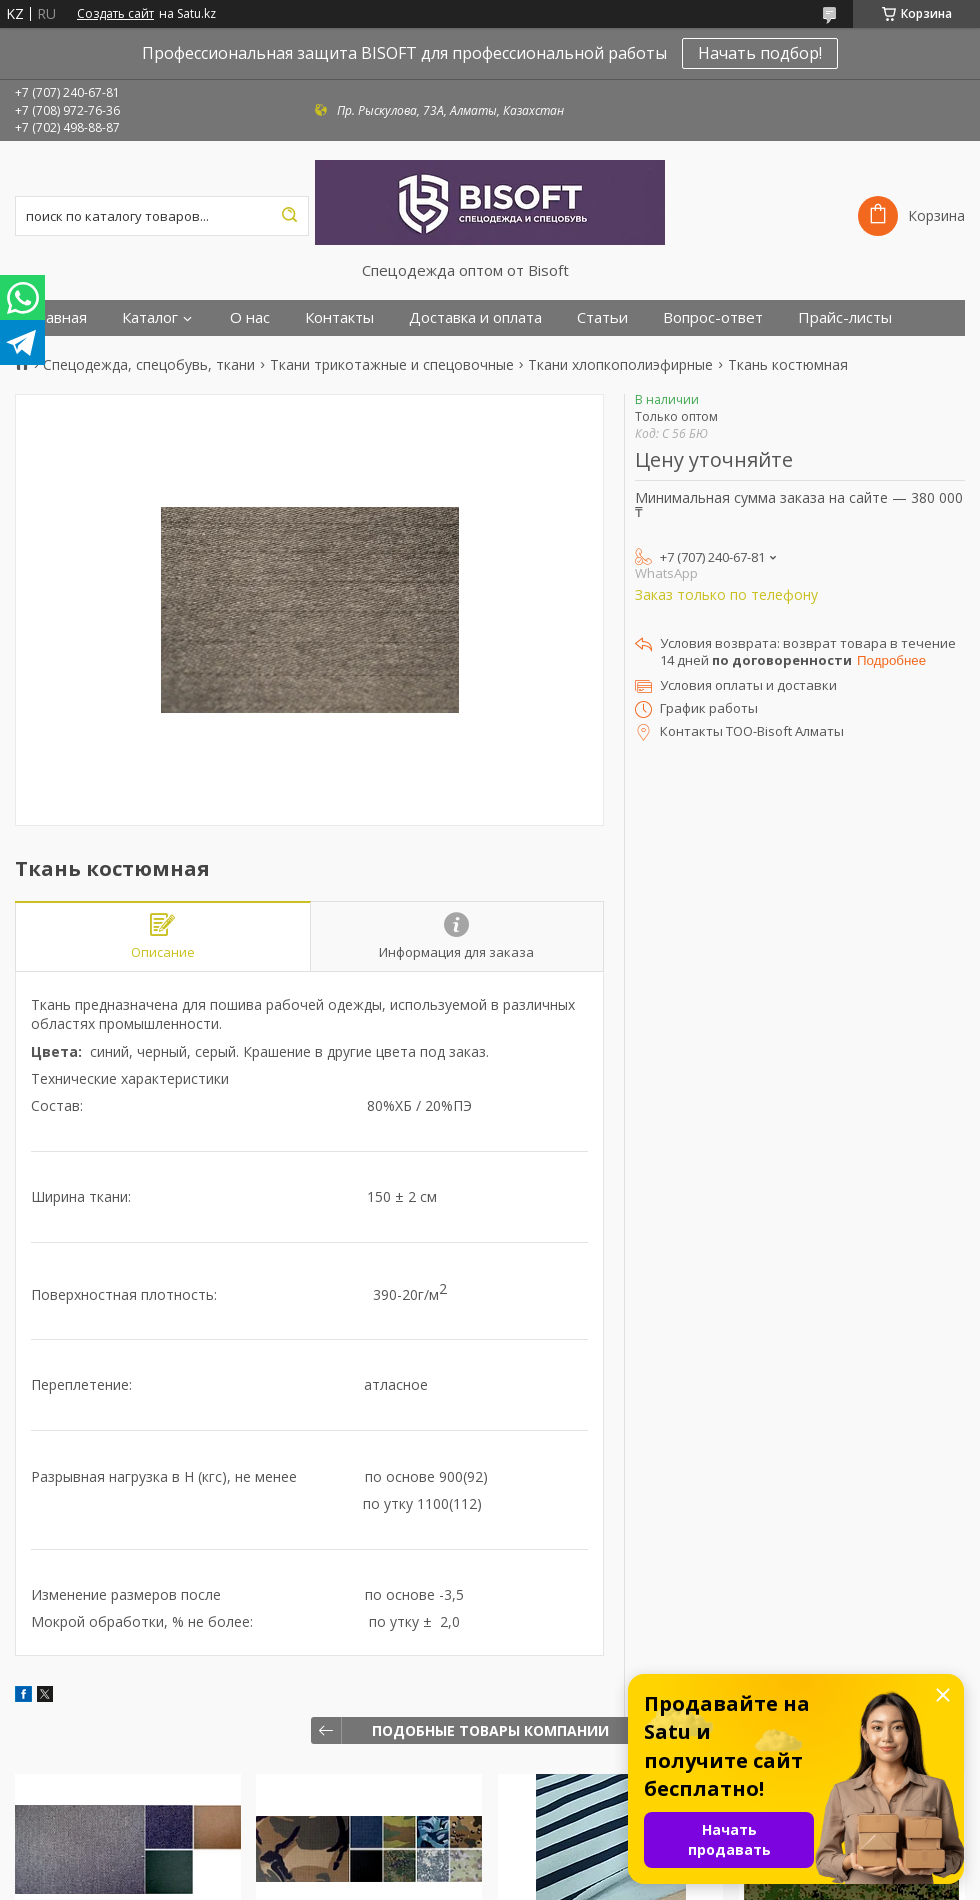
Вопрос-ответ (713, 317)
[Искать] (289, 216)
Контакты (339, 317)
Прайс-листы (845, 317)
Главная (58, 317)
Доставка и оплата (475, 317)
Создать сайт (115, 14)
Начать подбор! (760, 53)
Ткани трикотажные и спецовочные (392, 365)
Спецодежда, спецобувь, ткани (149, 365)
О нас (250, 317)
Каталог (150, 317)
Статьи (602, 317)
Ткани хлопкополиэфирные (620, 365)
